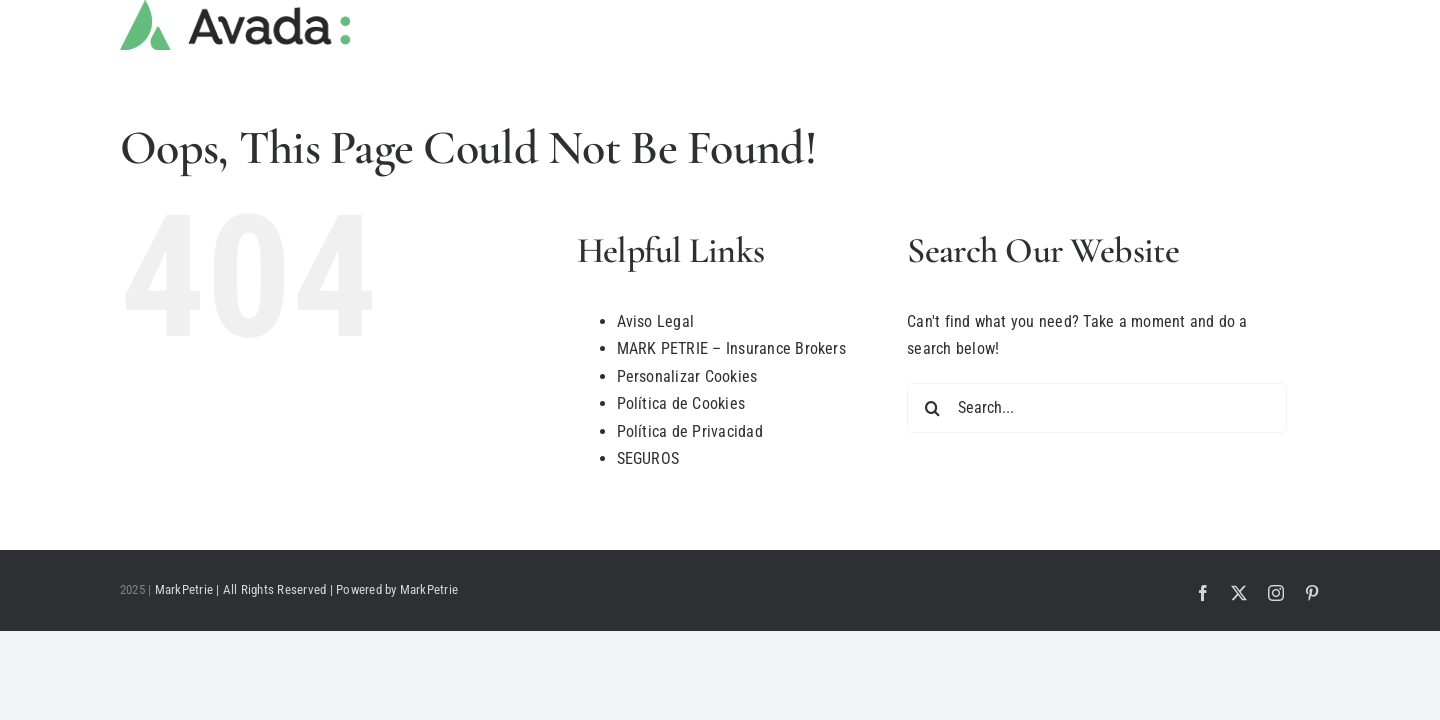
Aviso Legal (656, 321)
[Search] (932, 408)
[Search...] (1097, 408)
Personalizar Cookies (687, 376)
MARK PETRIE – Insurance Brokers (731, 348)
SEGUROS (648, 458)
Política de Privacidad (690, 431)
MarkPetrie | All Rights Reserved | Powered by (277, 589)
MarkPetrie (429, 589)
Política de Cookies (681, 403)
